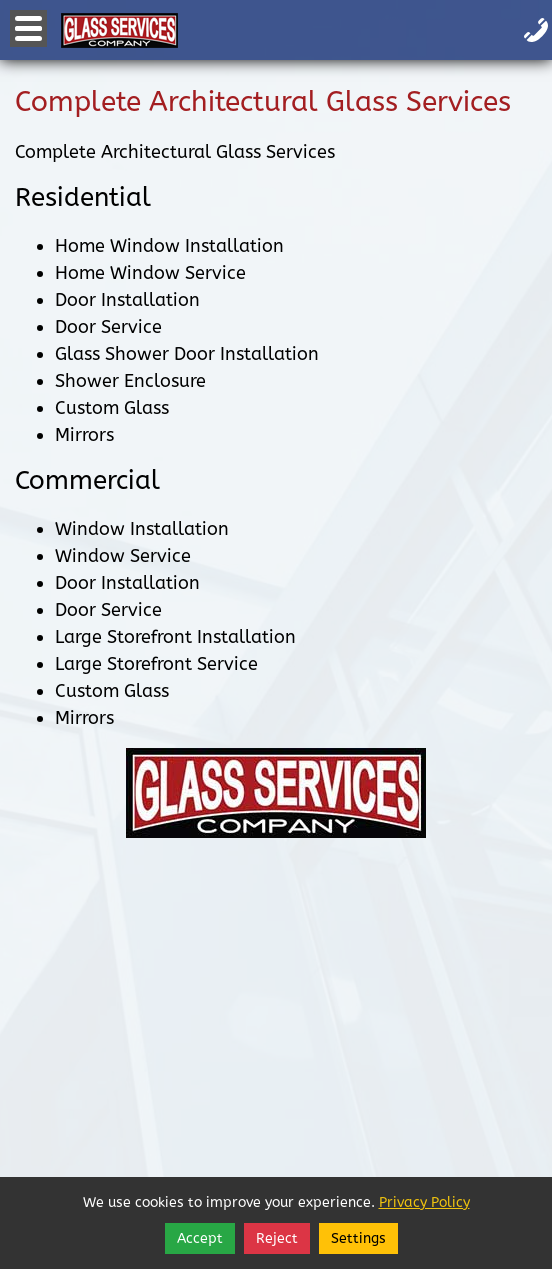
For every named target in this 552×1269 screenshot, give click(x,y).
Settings (358, 1238)
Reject (277, 1238)
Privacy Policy (424, 1202)
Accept (200, 1238)
